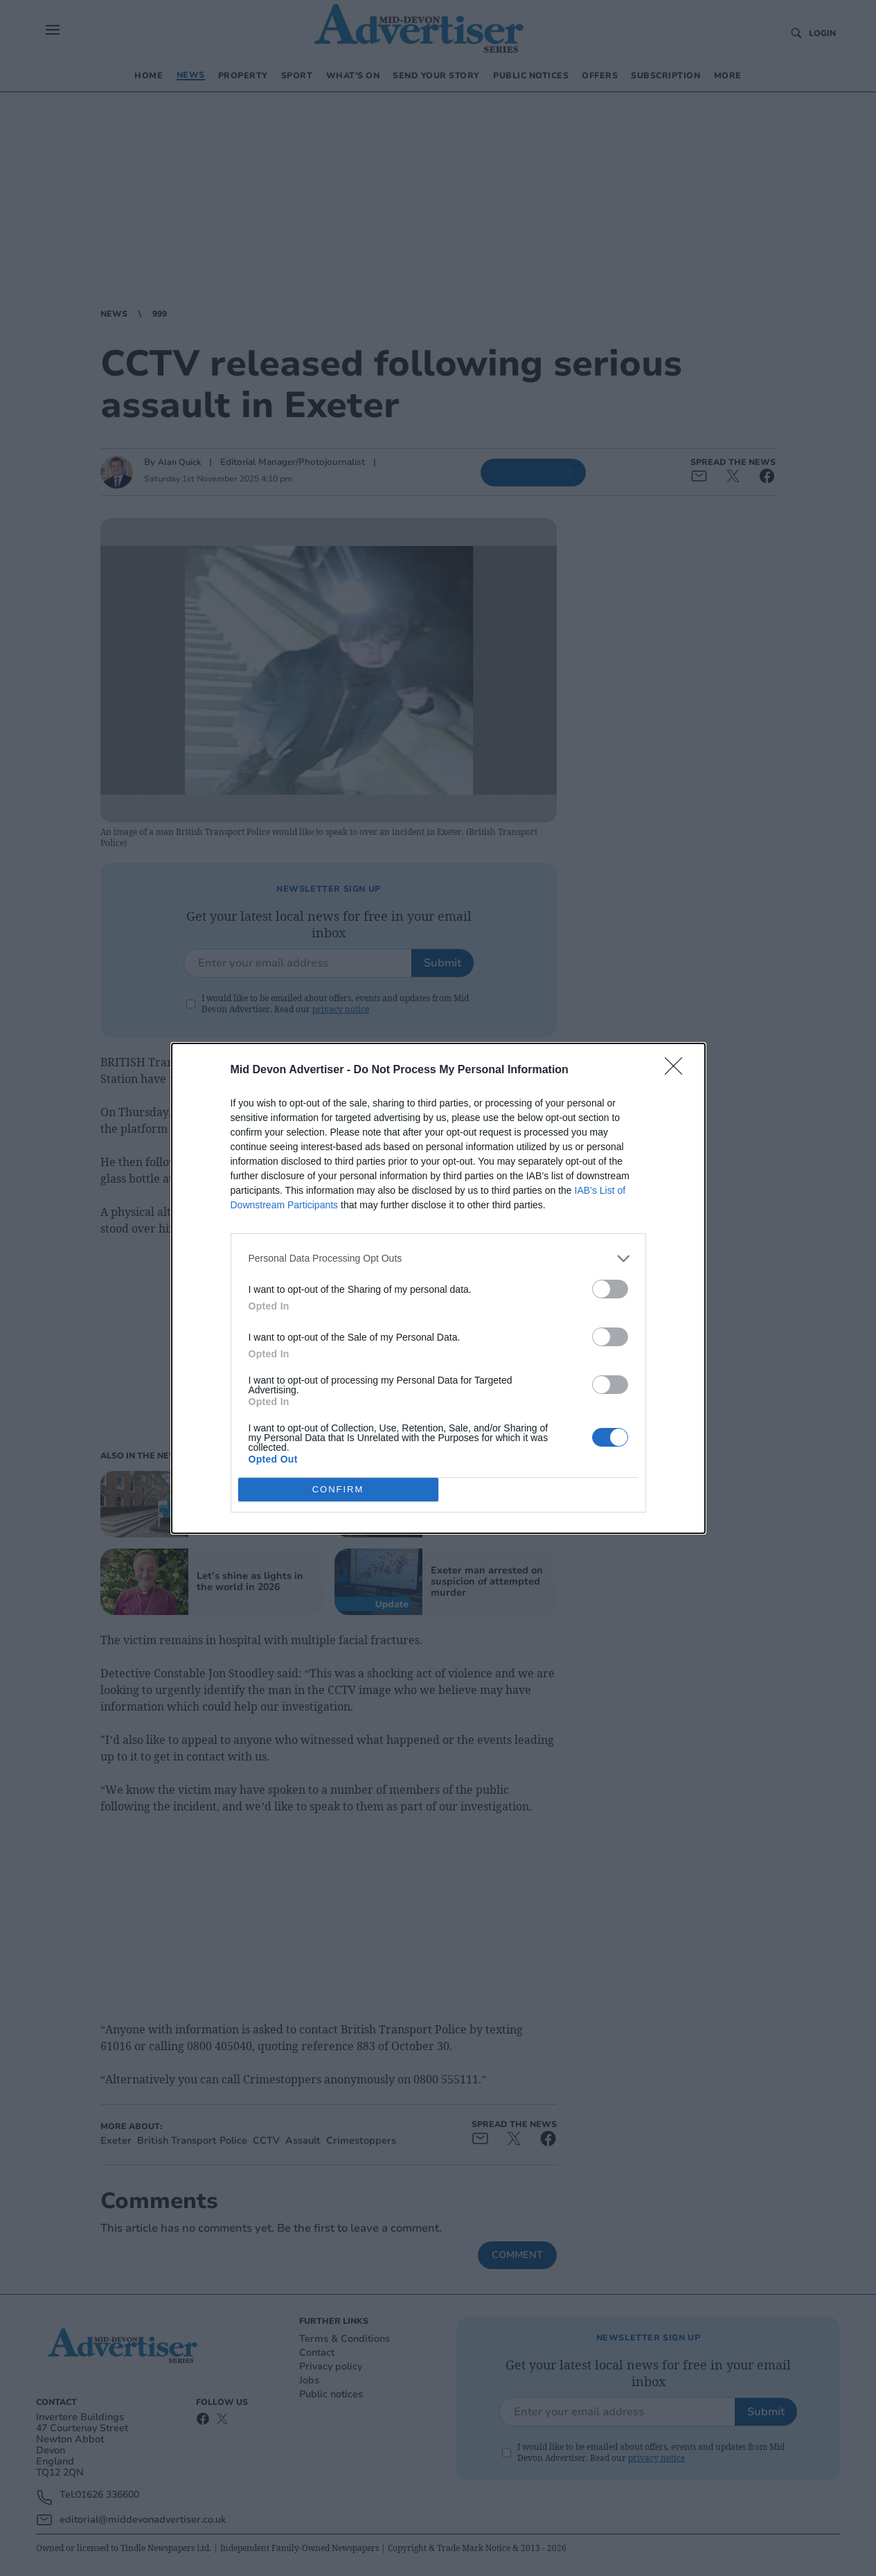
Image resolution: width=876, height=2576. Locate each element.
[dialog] (438, 1288)
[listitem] (438, 1258)
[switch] (610, 1289)
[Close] (678, 1070)
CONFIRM (338, 1488)
